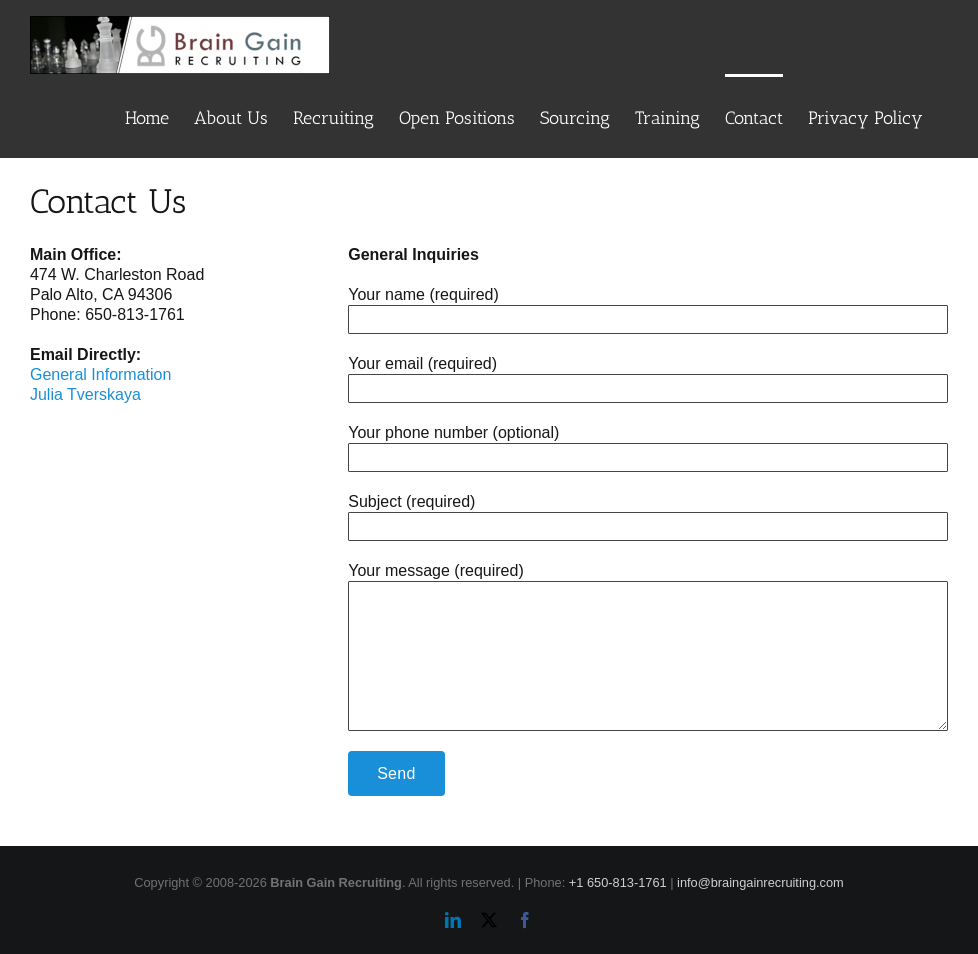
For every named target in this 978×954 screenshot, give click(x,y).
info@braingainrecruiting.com (760, 882)
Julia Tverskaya (85, 394)
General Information (100, 374)
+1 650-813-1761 (618, 882)
